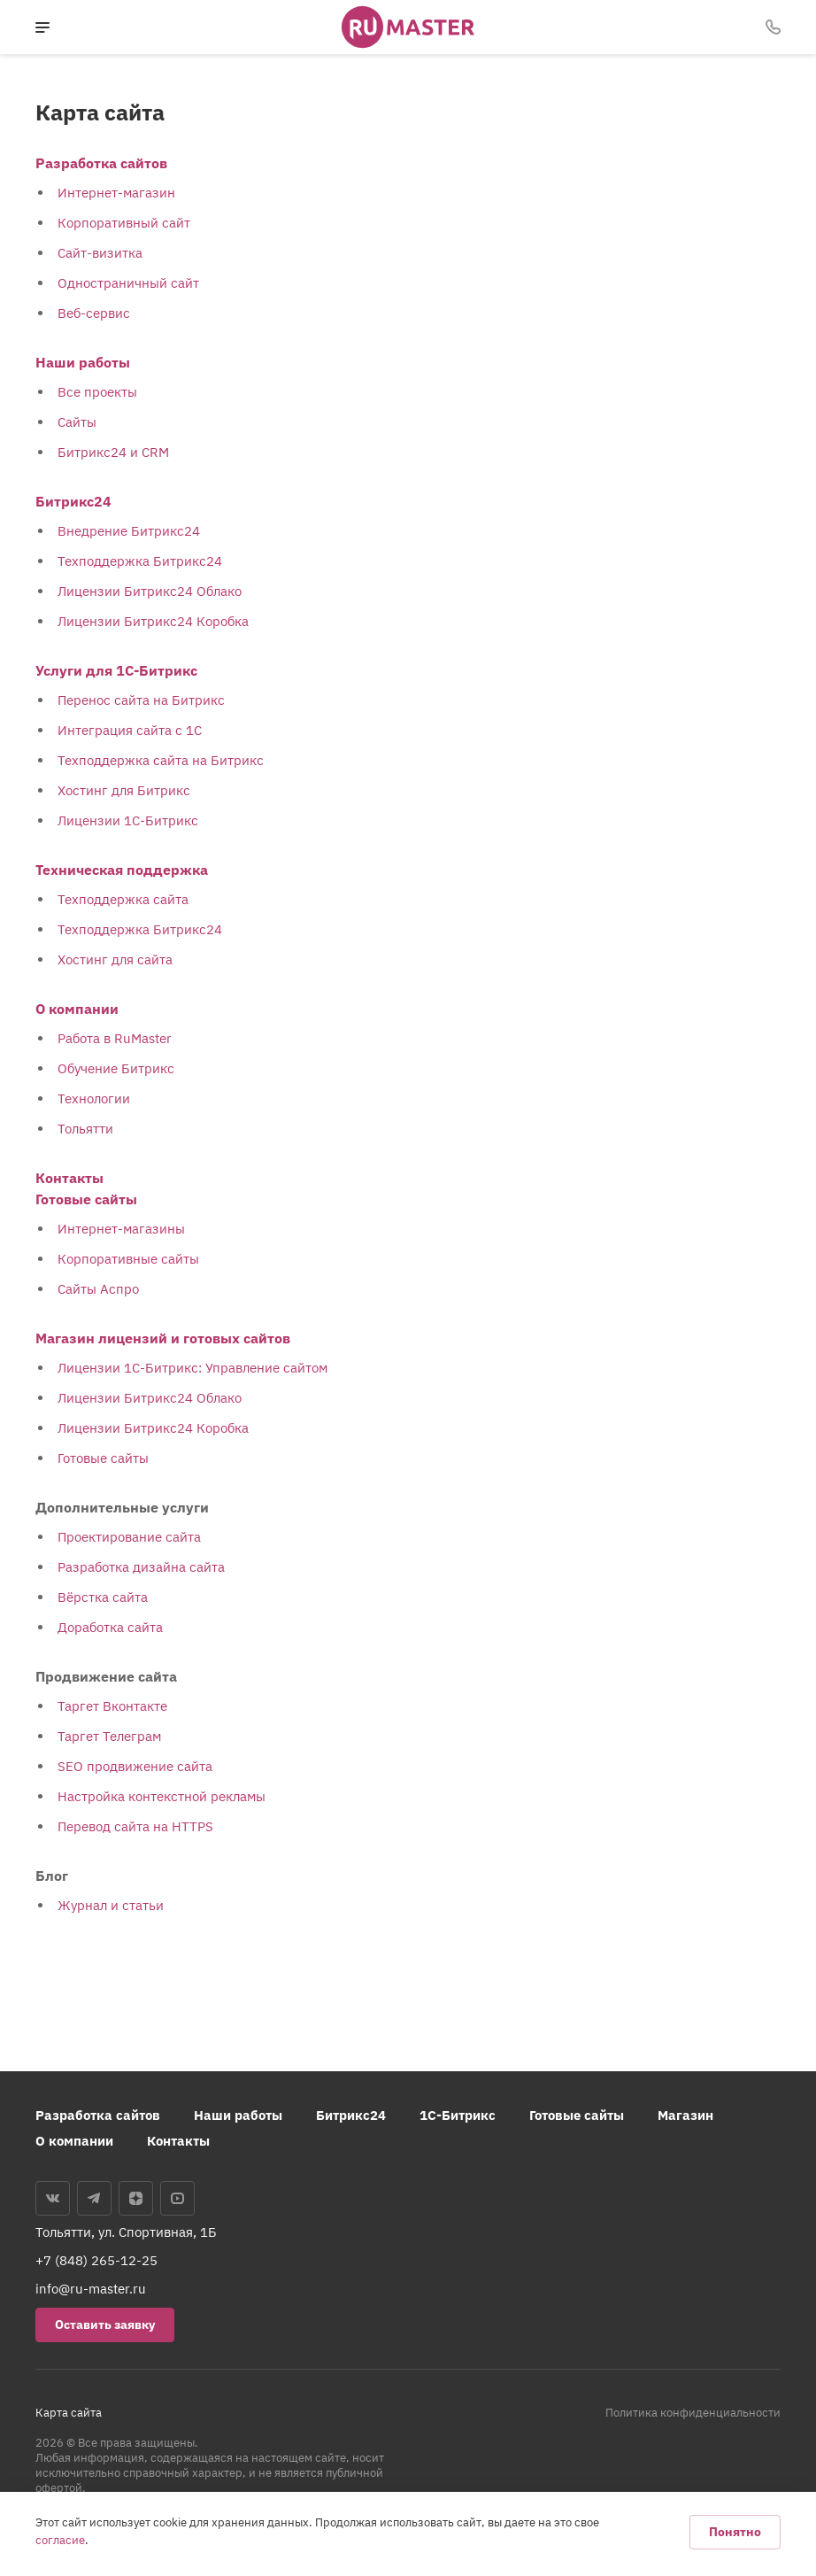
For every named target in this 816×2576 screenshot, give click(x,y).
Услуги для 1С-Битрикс (116, 670)
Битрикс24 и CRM (113, 452)
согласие (60, 2540)
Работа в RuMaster (115, 1038)
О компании (77, 1008)
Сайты (77, 422)
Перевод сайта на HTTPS (135, 1826)
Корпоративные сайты (128, 1258)
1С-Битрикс (458, 2115)
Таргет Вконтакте (112, 1706)
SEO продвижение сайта (135, 1766)
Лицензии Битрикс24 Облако (150, 591)
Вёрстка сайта (103, 1597)
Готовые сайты (86, 1199)
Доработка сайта (110, 1627)
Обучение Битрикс (116, 1068)
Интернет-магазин (116, 192)
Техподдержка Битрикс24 (140, 561)
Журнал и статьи (111, 1905)
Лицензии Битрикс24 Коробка (153, 621)
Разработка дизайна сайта (141, 1567)
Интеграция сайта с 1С (130, 730)
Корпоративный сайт (124, 222)
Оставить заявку (105, 2324)
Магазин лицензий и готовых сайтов (162, 1338)
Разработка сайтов (101, 163)
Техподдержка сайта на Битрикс (161, 760)
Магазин (685, 2115)
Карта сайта (68, 2412)
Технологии (94, 1098)
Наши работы (82, 362)
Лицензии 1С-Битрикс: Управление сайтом (192, 1367)
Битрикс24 (73, 501)
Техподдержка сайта (123, 899)
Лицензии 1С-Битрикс (128, 820)
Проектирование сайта (129, 1536)
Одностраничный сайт (128, 283)
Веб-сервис (94, 313)
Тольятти (85, 1128)
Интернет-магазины (121, 1228)
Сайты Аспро (98, 1288)
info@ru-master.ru (90, 2288)
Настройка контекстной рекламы (162, 1796)
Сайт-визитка (100, 252)
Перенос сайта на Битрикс (141, 700)
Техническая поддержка (121, 869)
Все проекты (97, 391)
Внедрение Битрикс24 (129, 530)
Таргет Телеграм (109, 1736)
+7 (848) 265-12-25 (96, 2260)
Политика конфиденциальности (693, 2412)
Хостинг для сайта (115, 959)
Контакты (69, 1178)
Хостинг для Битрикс (124, 790)
